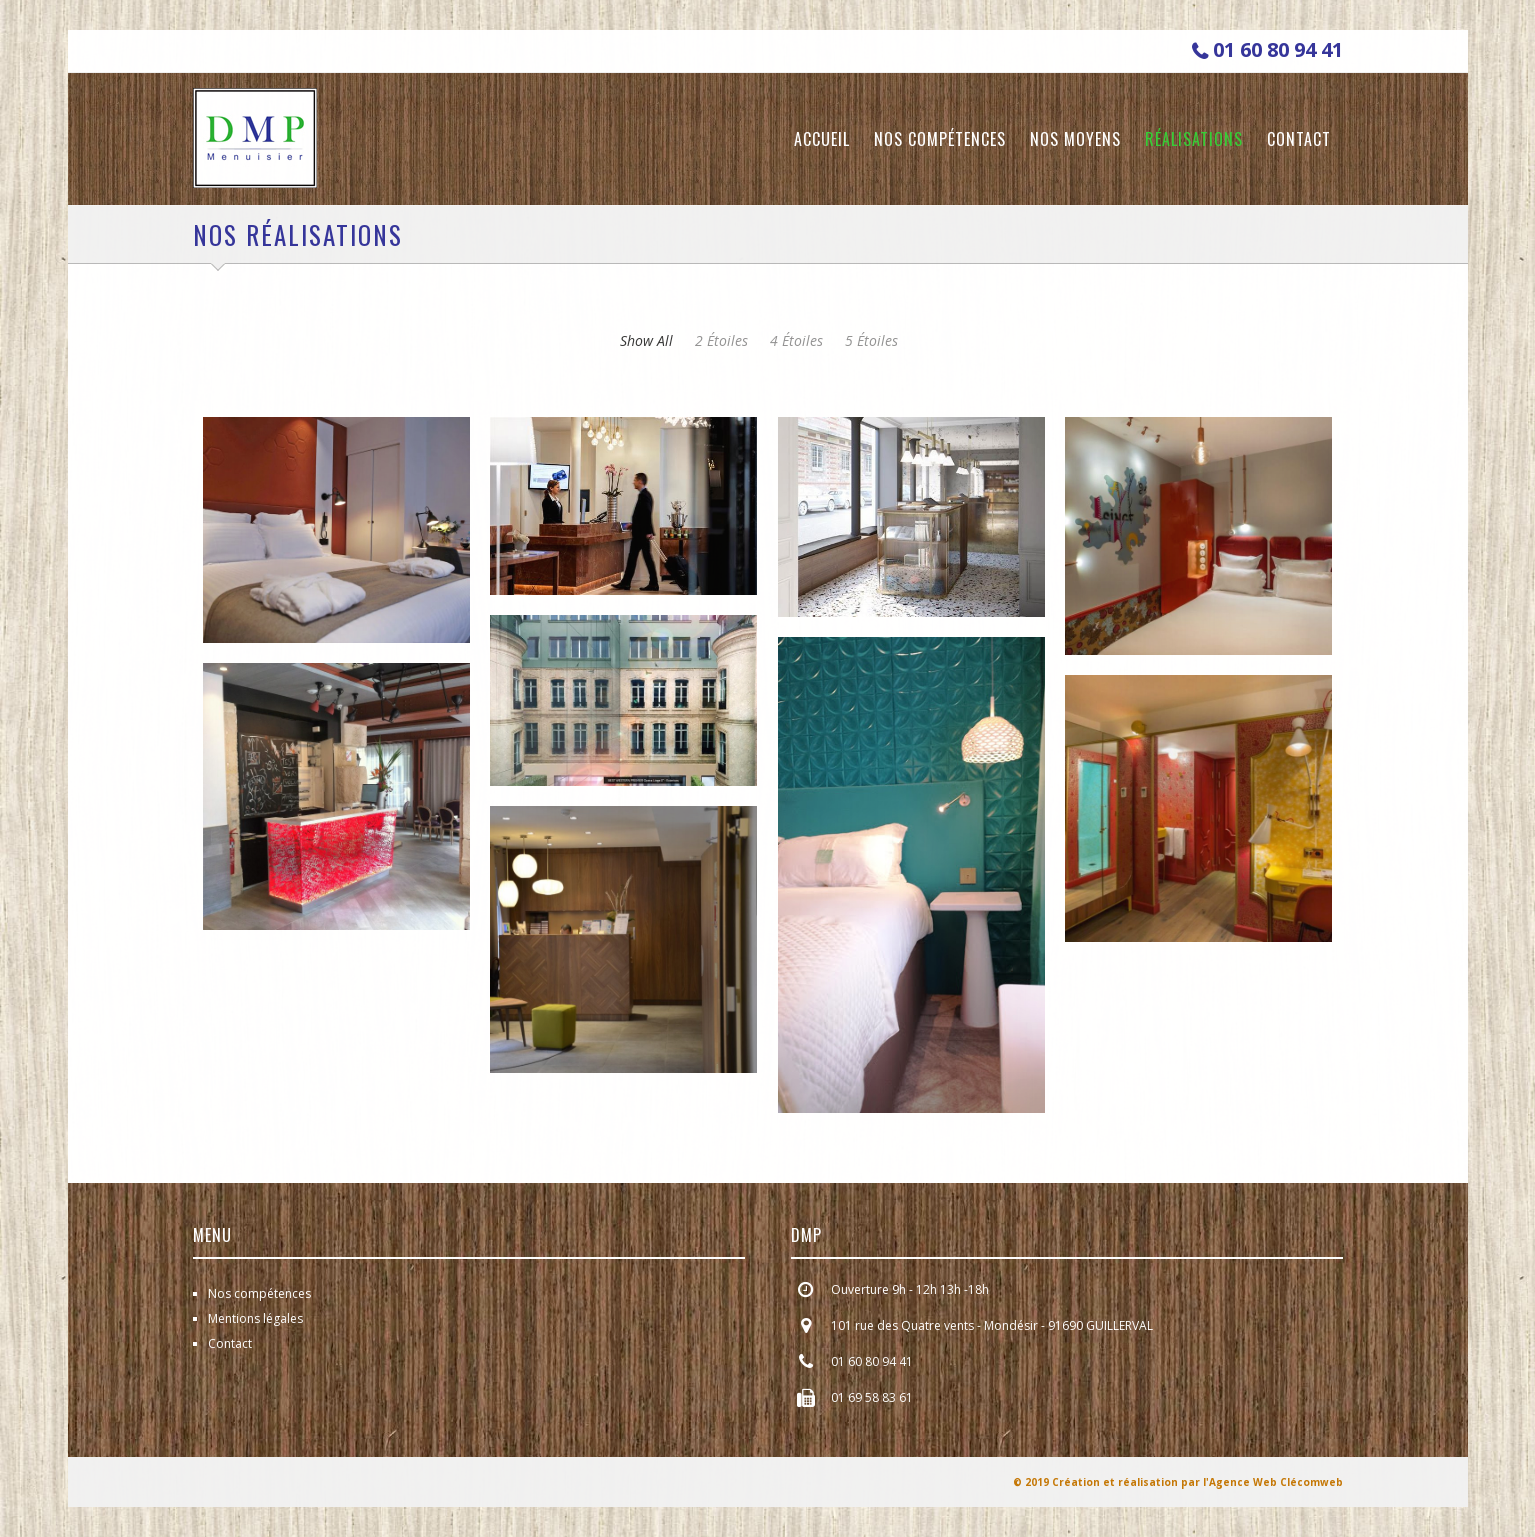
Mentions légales (255, 1318)
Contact (1299, 139)
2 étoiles (721, 340)
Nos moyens (1075, 139)
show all (646, 340)
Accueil (822, 139)
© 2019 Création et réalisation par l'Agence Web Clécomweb (1178, 1482)
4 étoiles (796, 340)
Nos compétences (940, 139)
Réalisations (1194, 139)
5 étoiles (871, 340)
